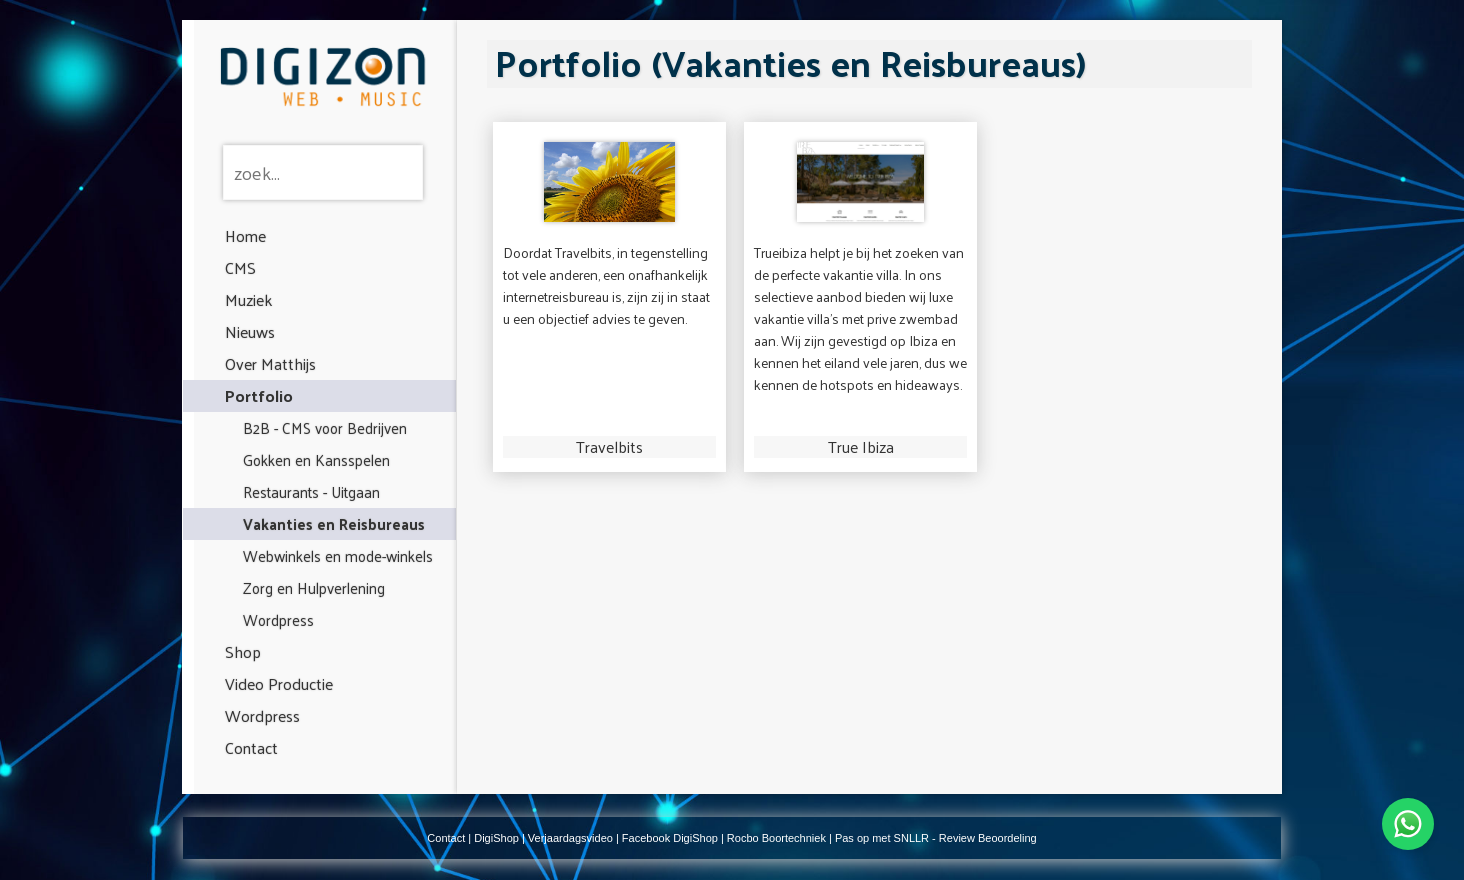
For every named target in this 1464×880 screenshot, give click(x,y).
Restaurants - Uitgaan (311, 491)
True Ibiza (861, 447)
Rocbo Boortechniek (776, 838)
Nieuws (250, 331)
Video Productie (279, 683)
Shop (243, 651)
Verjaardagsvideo (570, 838)
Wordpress (278, 619)
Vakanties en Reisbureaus (334, 523)
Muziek (248, 299)
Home (245, 235)
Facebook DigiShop (670, 838)
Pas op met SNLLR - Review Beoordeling (936, 838)
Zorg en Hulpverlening (314, 587)
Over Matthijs (270, 363)
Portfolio (259, 395)
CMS (240, 267)
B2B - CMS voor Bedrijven (325, 427)
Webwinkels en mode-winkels (338, 555)
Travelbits (609, 447)
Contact (251, 747)
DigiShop (496, 838)
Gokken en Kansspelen (316, 459)
